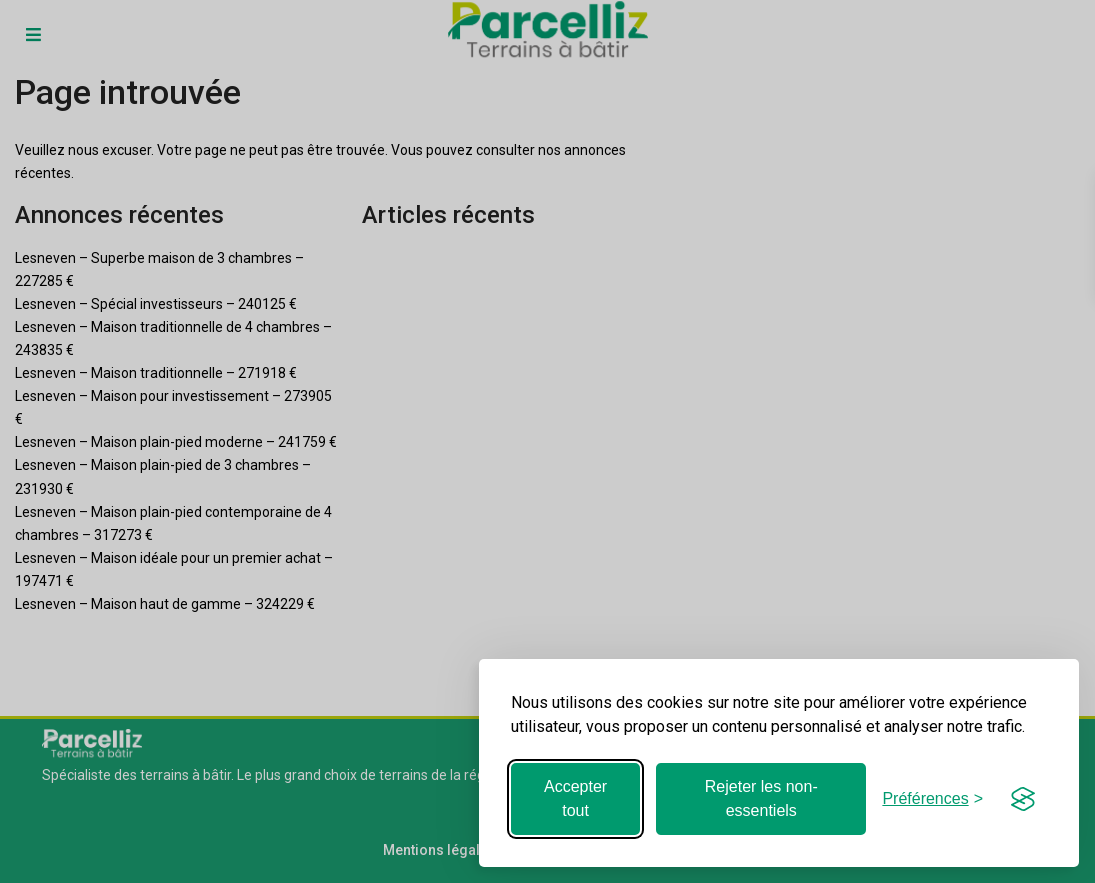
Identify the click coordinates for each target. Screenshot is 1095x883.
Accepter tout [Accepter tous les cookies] (575, 798)
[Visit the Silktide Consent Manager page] (1023, 799)
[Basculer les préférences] (932, 798)
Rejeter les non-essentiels (761, 798)
